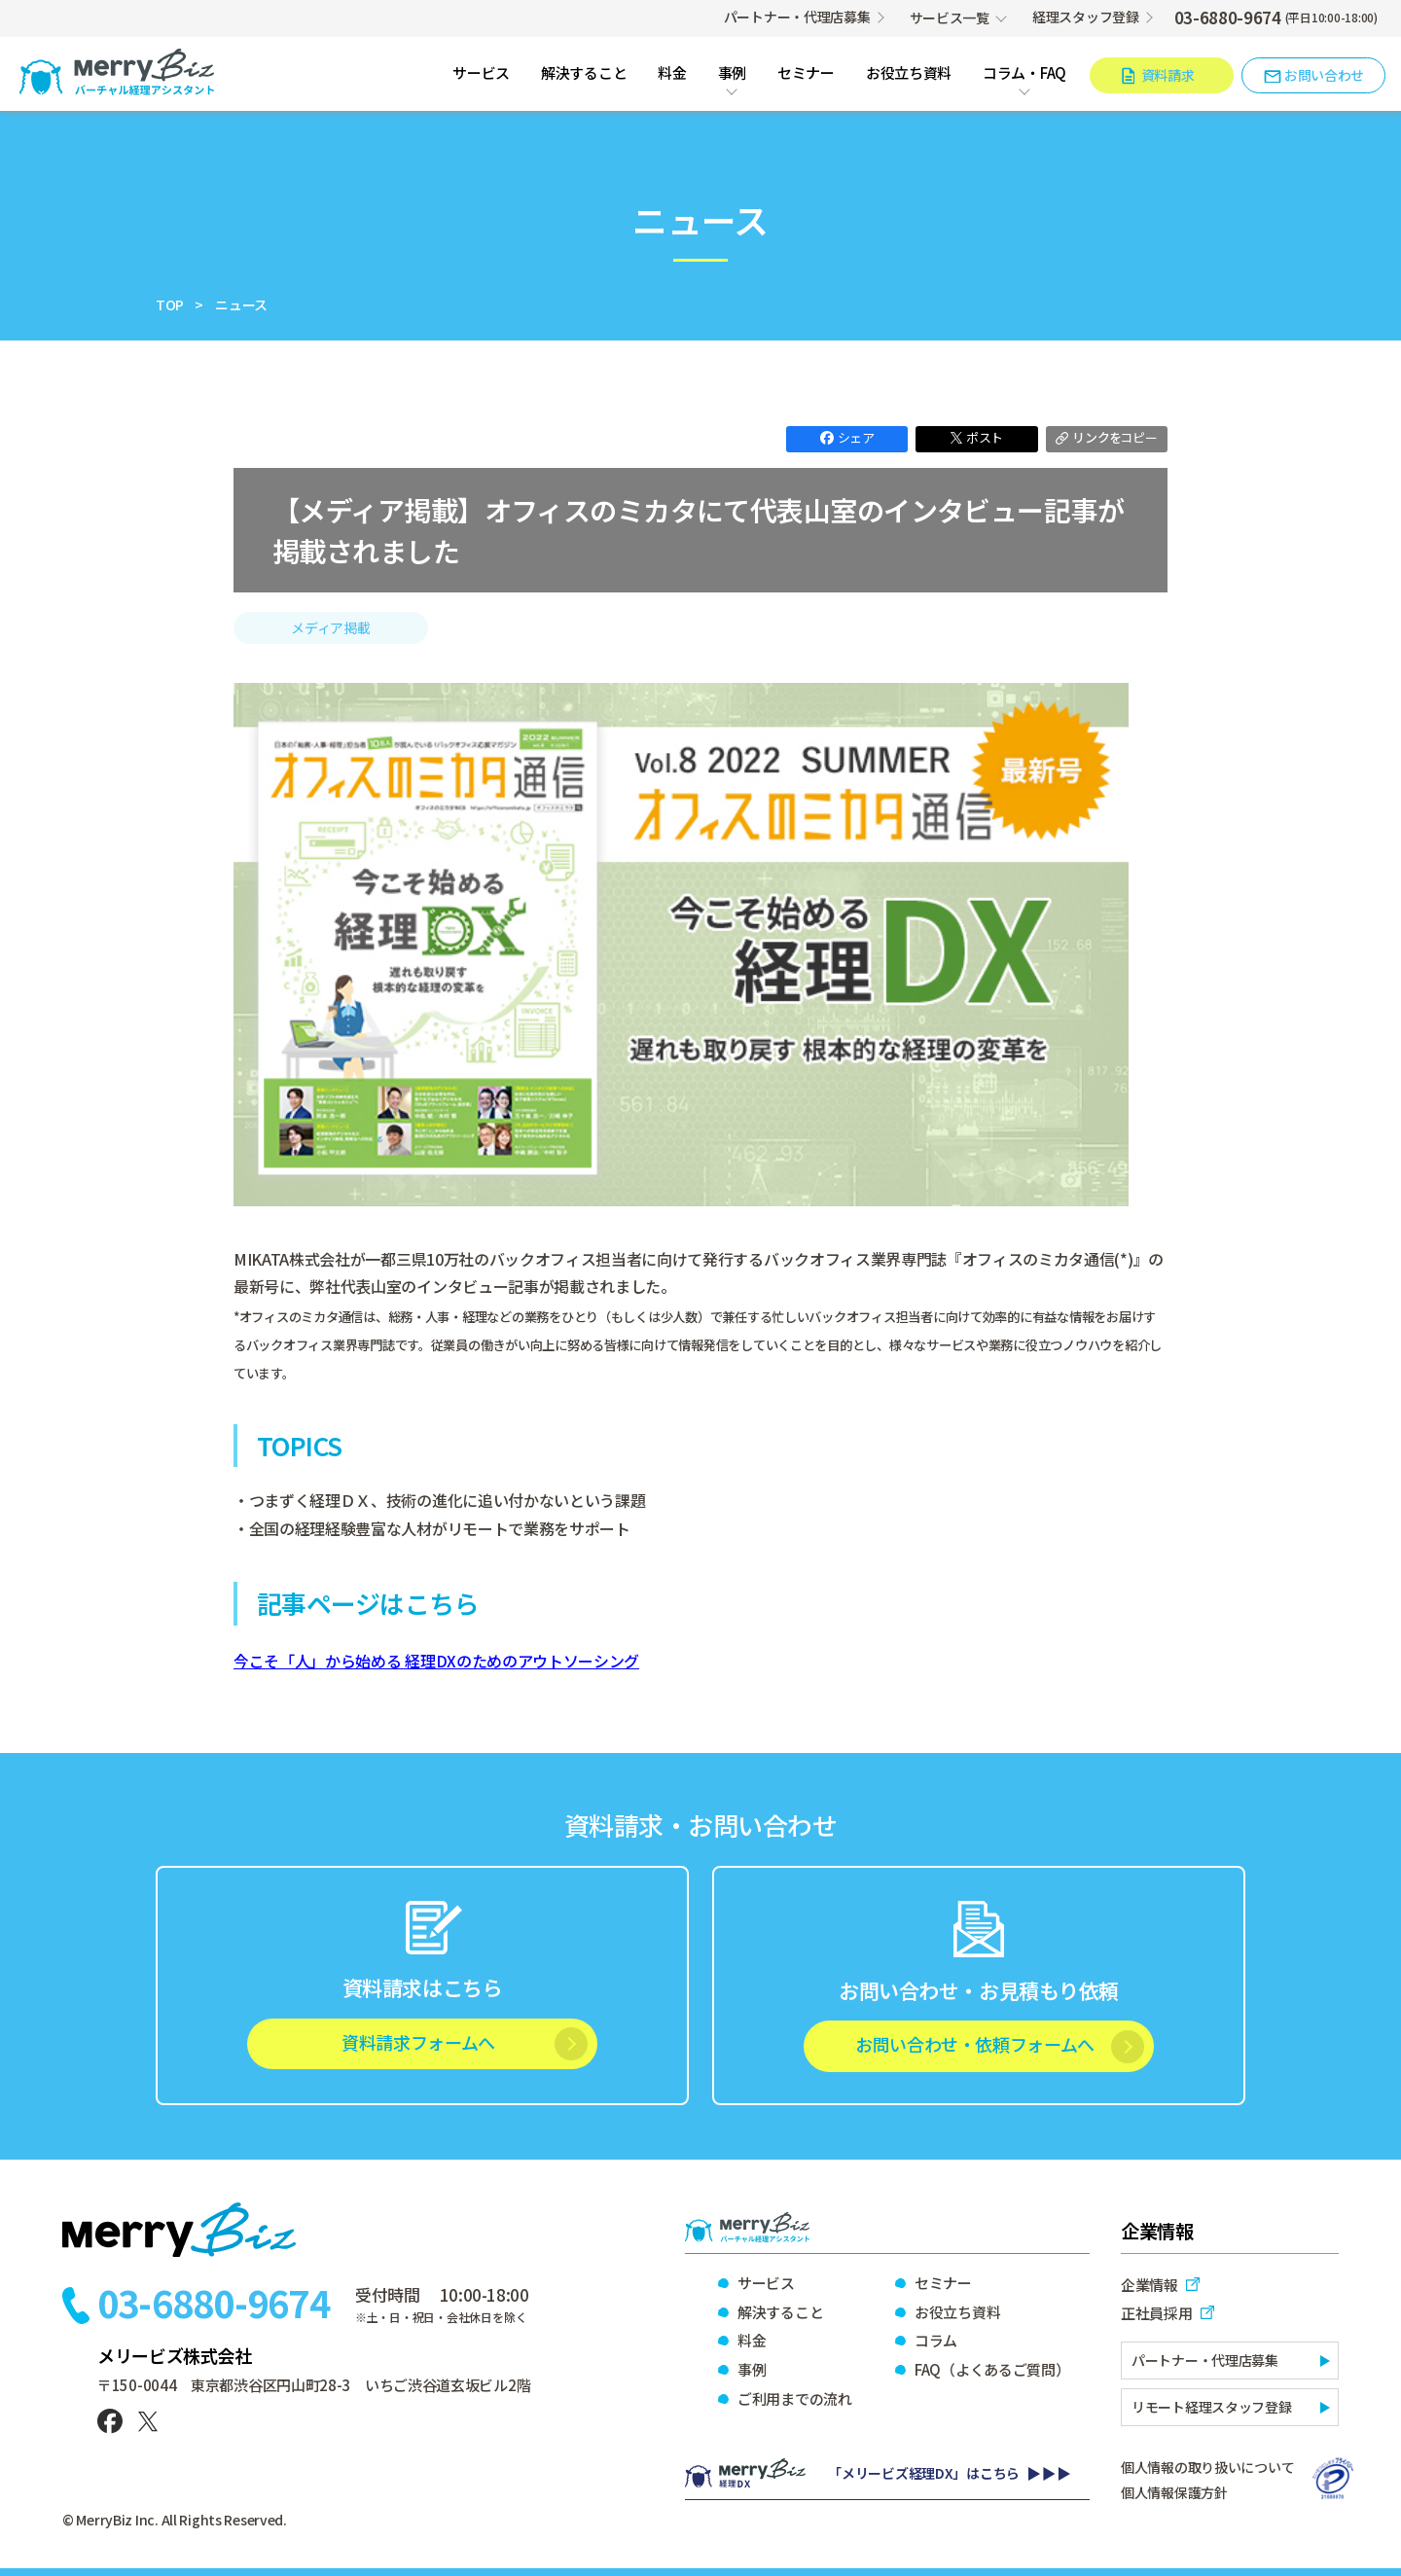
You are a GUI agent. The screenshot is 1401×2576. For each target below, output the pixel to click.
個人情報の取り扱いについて (1207, 2467)
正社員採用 (1157, 2313)
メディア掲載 (330, 627)
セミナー (806, 74)
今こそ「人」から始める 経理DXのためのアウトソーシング (436, 1660)
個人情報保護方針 (1174, 2492)
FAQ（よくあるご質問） (991, 2369)
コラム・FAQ (1024, 74)
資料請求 (1168, 75)
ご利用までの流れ (794, 2398)
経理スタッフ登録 (1085, 16)
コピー (1106, 437)
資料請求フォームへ (418, 2042)
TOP (170, 304)
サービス (481, 74)
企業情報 (1149, 2284)
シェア (847, 437)
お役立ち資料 (909, 74)
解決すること (584, 74)
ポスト (977, 437)
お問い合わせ (1324, 75)
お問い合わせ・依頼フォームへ (975, 2044)
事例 (732, 74)
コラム (936, 2340)
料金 (672, 74)
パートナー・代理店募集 (797, 16)
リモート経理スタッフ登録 (1212, 2406)
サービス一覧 (949, 17)
